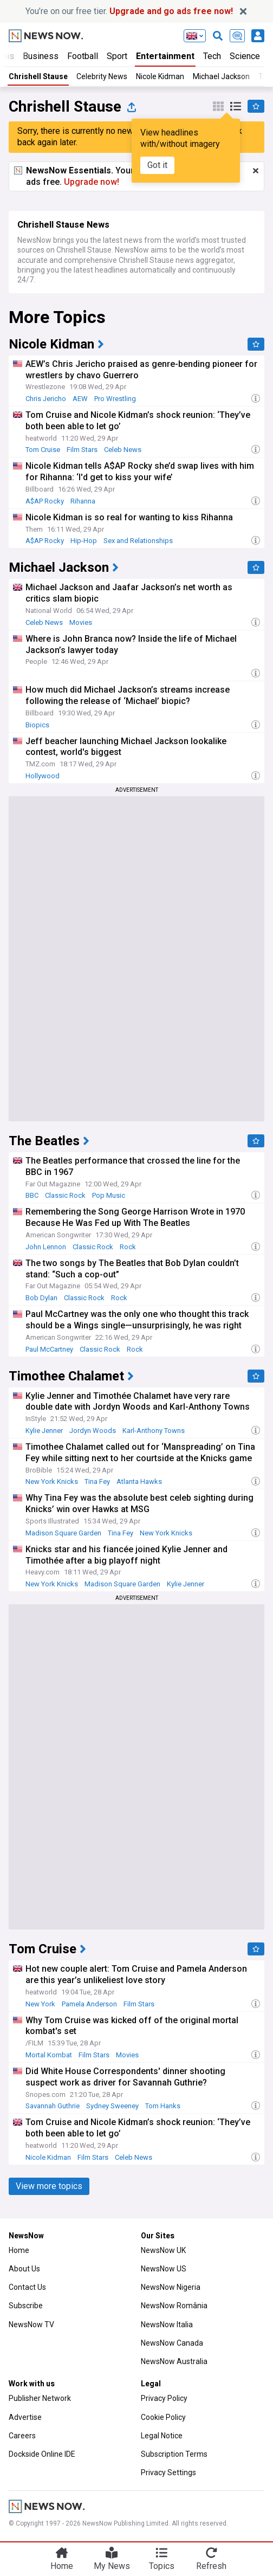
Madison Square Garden (63, 1533)
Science (245, 56)
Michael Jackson (221, 76)
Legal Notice (162, 2435)
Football (82, 56)
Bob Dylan (41, 1298)
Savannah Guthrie (52, 2106)
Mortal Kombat (48, 2055)
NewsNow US (163, 2268)
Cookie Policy (163, 2417)
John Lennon (45, 1247)
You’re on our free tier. (129, 11)
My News (112, 2566)
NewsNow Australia (174, 2361)
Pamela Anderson (89, 2004)
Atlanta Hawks (139, 1481)
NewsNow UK (163, 2250)
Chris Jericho (45, 399)
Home (19, 2250)
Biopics (37, 725)
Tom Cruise (42, 450)
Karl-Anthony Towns (153, 1430)
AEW (80, 399)
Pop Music (108, 1195)
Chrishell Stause (38, 76)
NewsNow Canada (172, 2343)
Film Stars (82, 450)
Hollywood (42, 776)
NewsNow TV (31, 2324)
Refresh (211, 2566)
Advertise (25, 2417)
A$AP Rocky (44, 501)
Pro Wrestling (115, 399)
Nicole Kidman (160, 76)
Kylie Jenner (44, 1430)
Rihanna (82, 501)
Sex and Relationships (138, 541)
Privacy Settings (168, 2472)
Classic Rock (65, 1195)
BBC (31, 1195)
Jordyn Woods (92, 1430)
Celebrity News (101, 76)
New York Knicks (51, 1481)
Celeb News (122, 450)
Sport (117, 56)
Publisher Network (40, 2398)
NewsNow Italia (167, 2324)
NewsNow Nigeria (170, 2287)
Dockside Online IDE (42, 2454)
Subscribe (26, 2305)
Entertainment (165, 56)
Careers (22, 2435)
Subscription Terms (174, 2454)
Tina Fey (97, 1481)
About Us (24, 2268)
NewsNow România (174, 2305)
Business (40, 56)
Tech (212, 56)
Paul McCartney (49, 1349)
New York (40, 2004)
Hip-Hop (83, 541)
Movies (80, 622)
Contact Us (27, 2287)
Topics (161, 2566)
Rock (128, 1247)
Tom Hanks (162, 2106)
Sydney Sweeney (112, 2106)
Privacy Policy (164, 2398)
